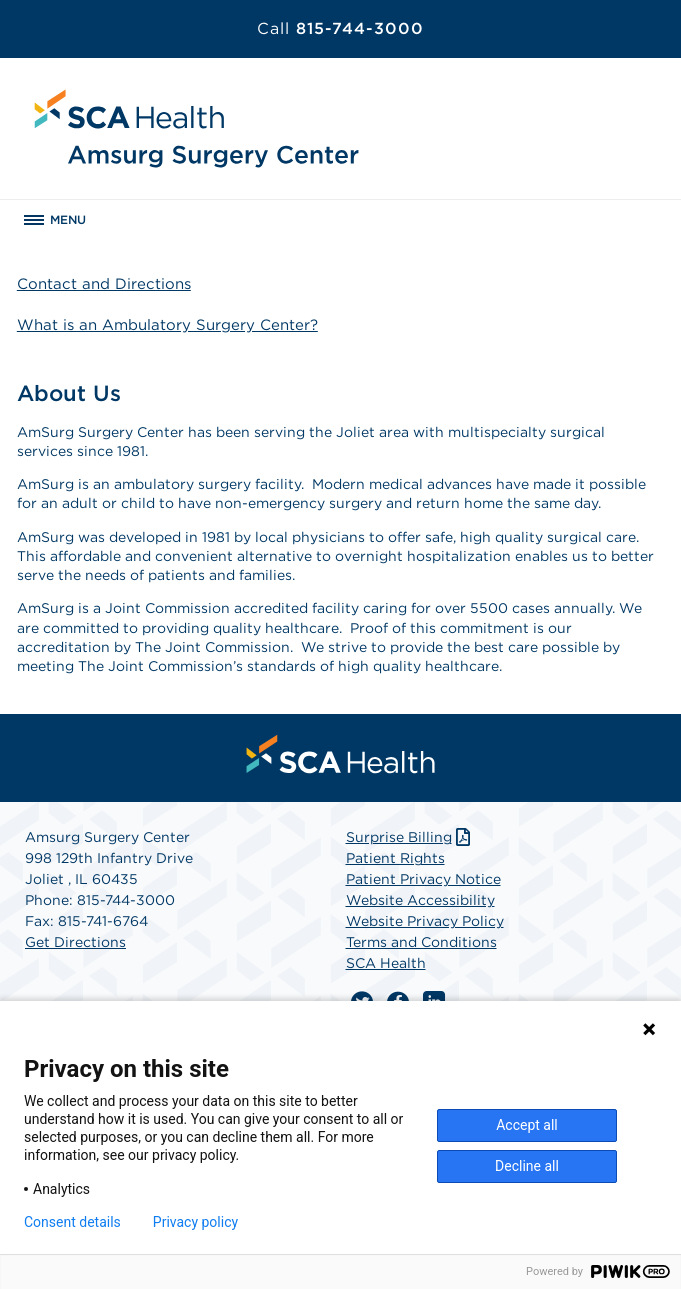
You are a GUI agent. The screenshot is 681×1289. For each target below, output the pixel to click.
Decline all (527, 1166)
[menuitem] (341, 754)
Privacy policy (195, 1222)
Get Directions (75, 942)
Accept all (527, 1125)
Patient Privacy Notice (423, 879)
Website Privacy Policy (425, 921)
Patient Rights (395, 858)
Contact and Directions (104, 284)
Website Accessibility (420, 900)
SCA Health (386, 963)
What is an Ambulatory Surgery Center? (167, 325)
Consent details (72, 1222)
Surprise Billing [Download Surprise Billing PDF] (410, 837)
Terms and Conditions (421, 942)
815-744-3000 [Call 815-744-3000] (340, 28)
